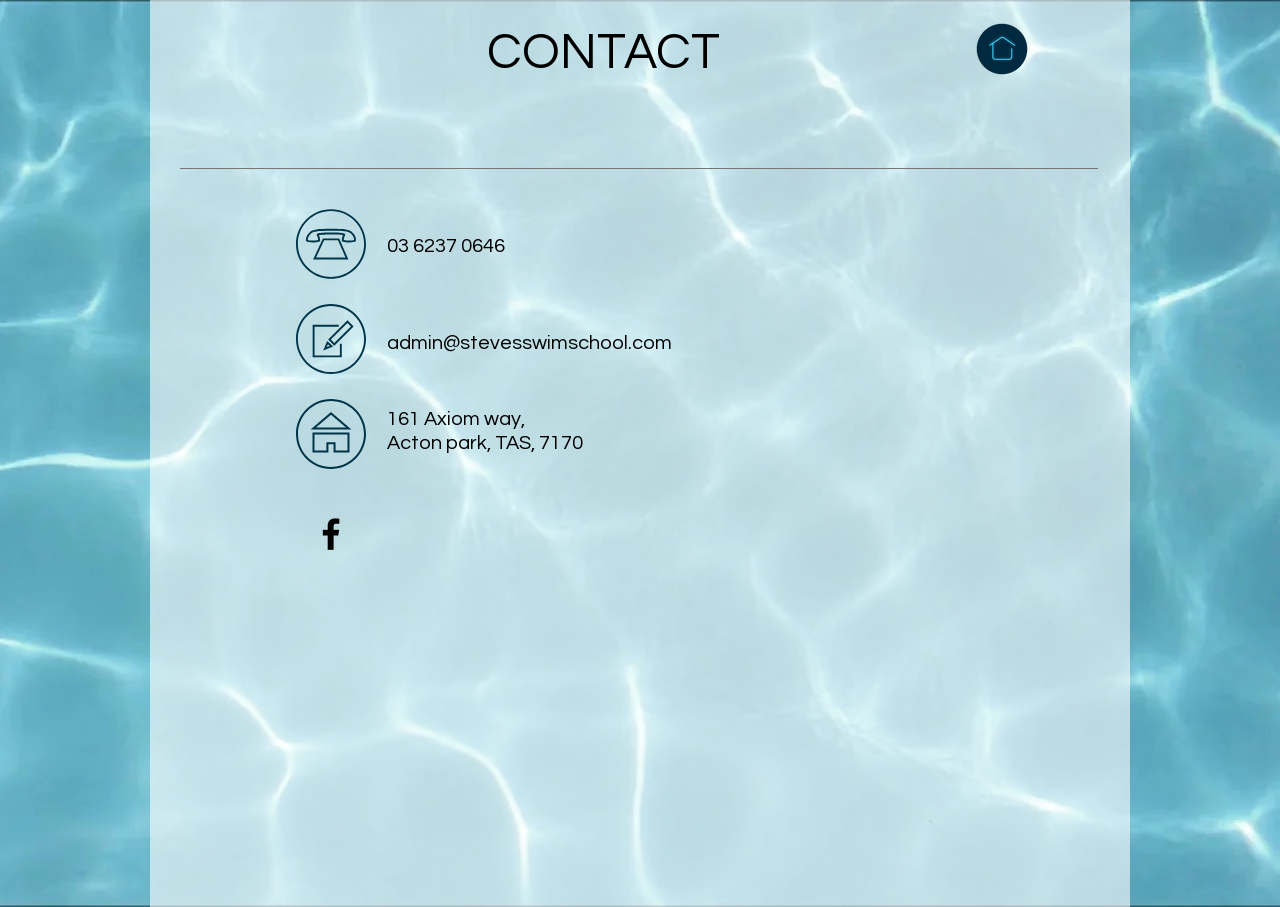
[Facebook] (331, 534)
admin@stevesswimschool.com (529, 343)
